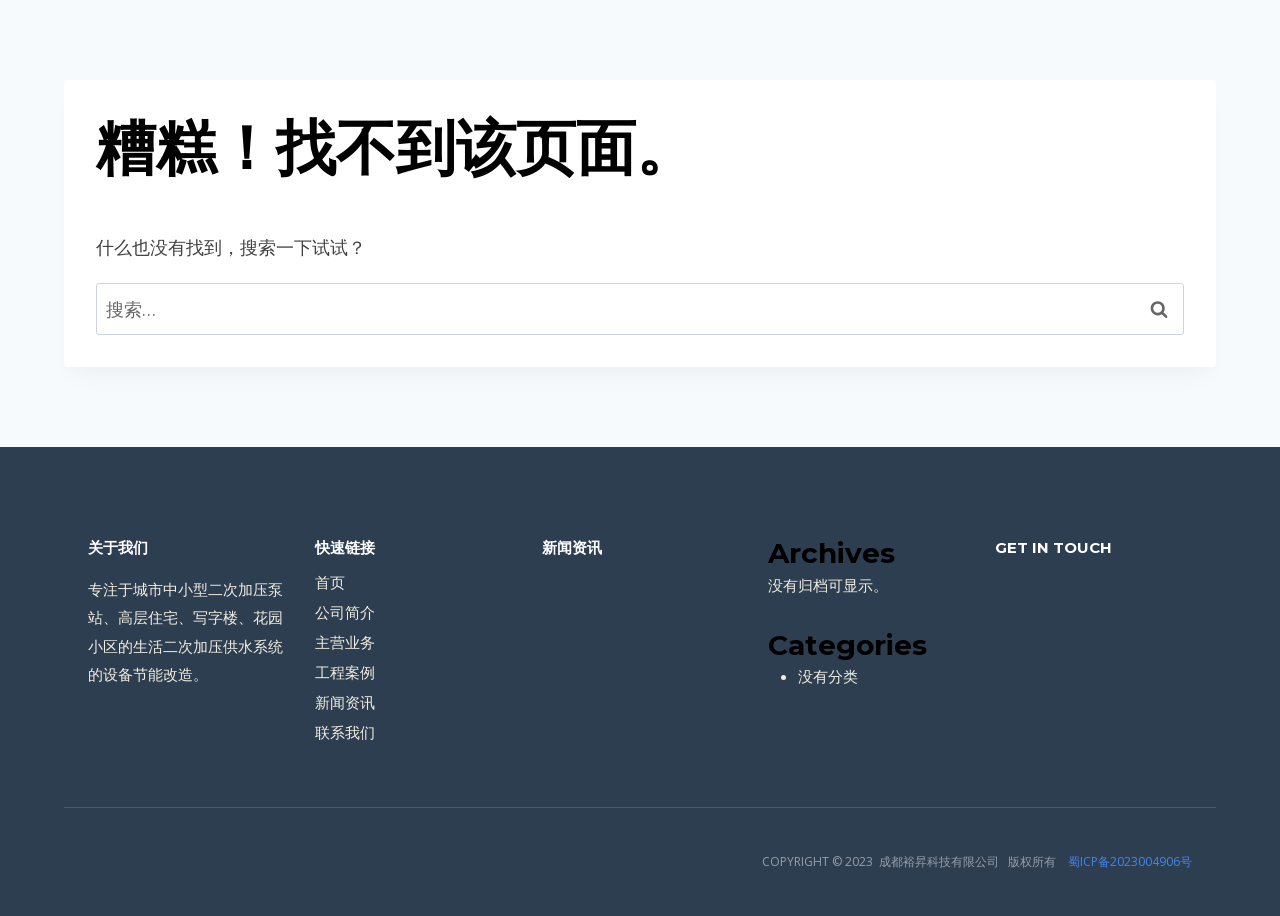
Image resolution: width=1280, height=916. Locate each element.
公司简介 (345, 612)
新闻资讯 (345, 702)
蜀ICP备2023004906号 (1130, 861)
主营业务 (345, 642)
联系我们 (345, 732)
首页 (330, 582)
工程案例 (345, 672)
